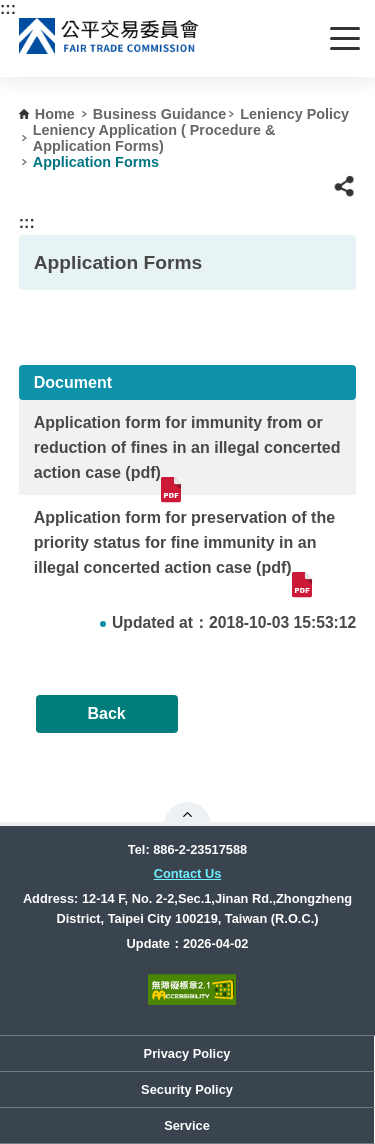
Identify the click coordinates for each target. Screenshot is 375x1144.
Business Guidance (160, 114)
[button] (344, 186)
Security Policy (187, 1089)
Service (187, 1125)
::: (8, 8)
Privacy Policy (187, 1053)
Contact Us (188, 873)
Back (106, 713)
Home (55, 114)
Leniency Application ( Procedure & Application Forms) (154, 138)
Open (187, 814)
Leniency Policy (294, 114)
